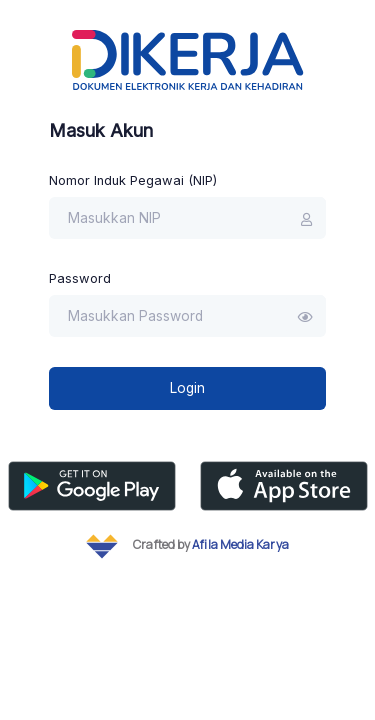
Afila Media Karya (240, 544)
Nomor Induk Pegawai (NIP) (133, 180)
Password (80, 278)
